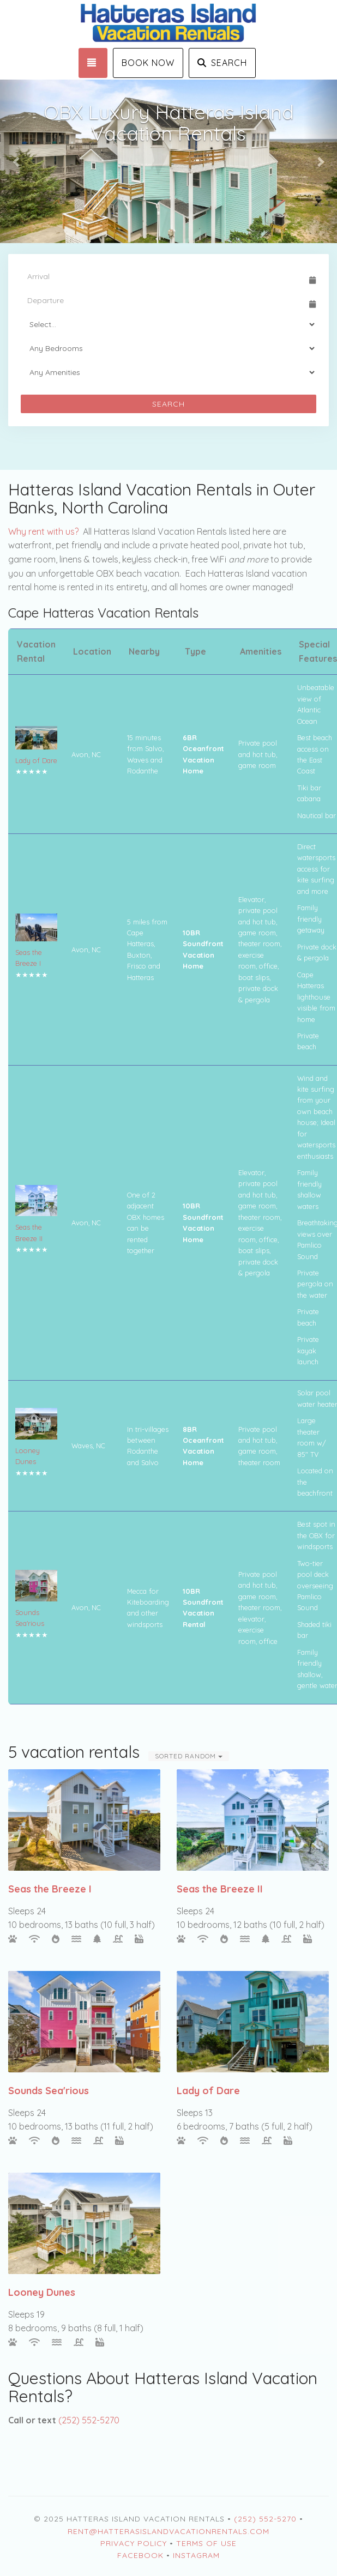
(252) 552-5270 (88, 2420)
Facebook (140, 2555)
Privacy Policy (133, 2543)
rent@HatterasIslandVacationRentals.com (168, 2531)
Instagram (196, 2555)
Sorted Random (188, 1756)
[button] (17, 161)
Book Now (148, 62)
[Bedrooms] (168, 348)
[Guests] (168, 324)
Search (222, 62)
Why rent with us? (43, 531)
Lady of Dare (36, 760)
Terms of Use (206, 2543)
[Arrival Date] (163, 276)
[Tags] (168, 372)
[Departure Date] (163, 300)
